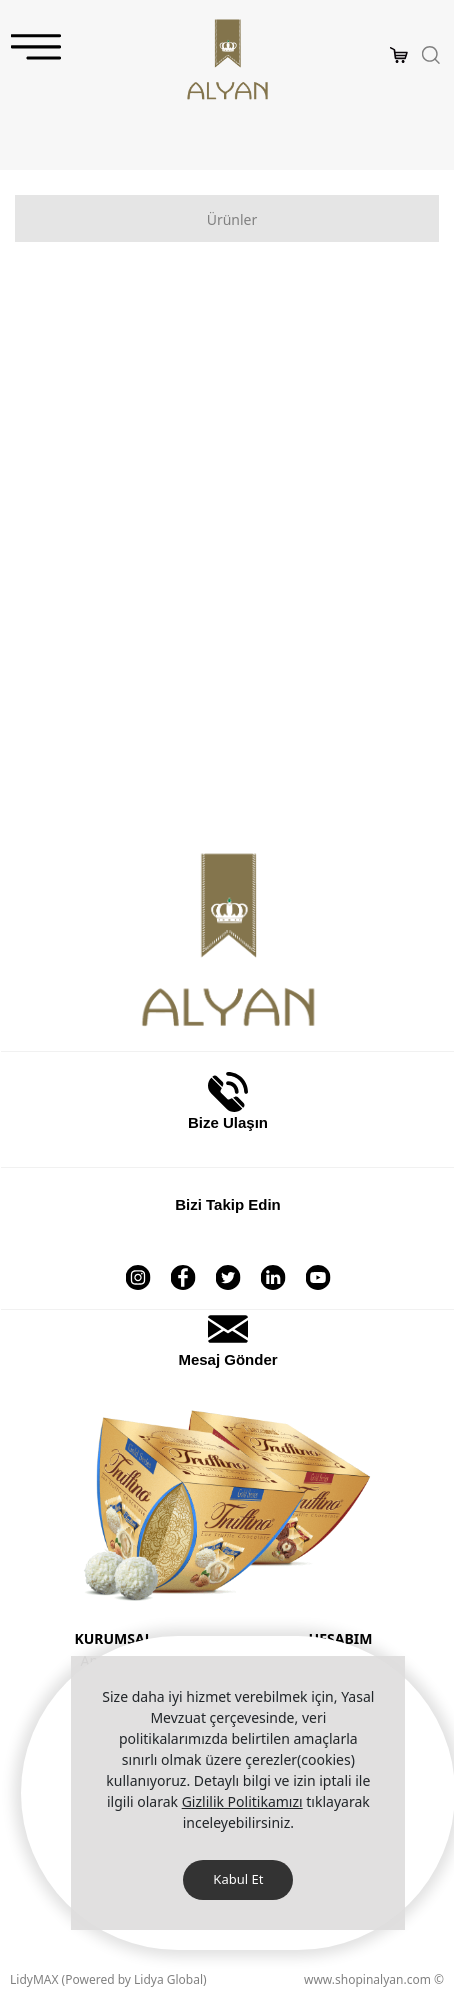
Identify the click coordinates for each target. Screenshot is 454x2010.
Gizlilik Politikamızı (242, 1801)
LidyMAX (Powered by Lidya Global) (108, 1979)
